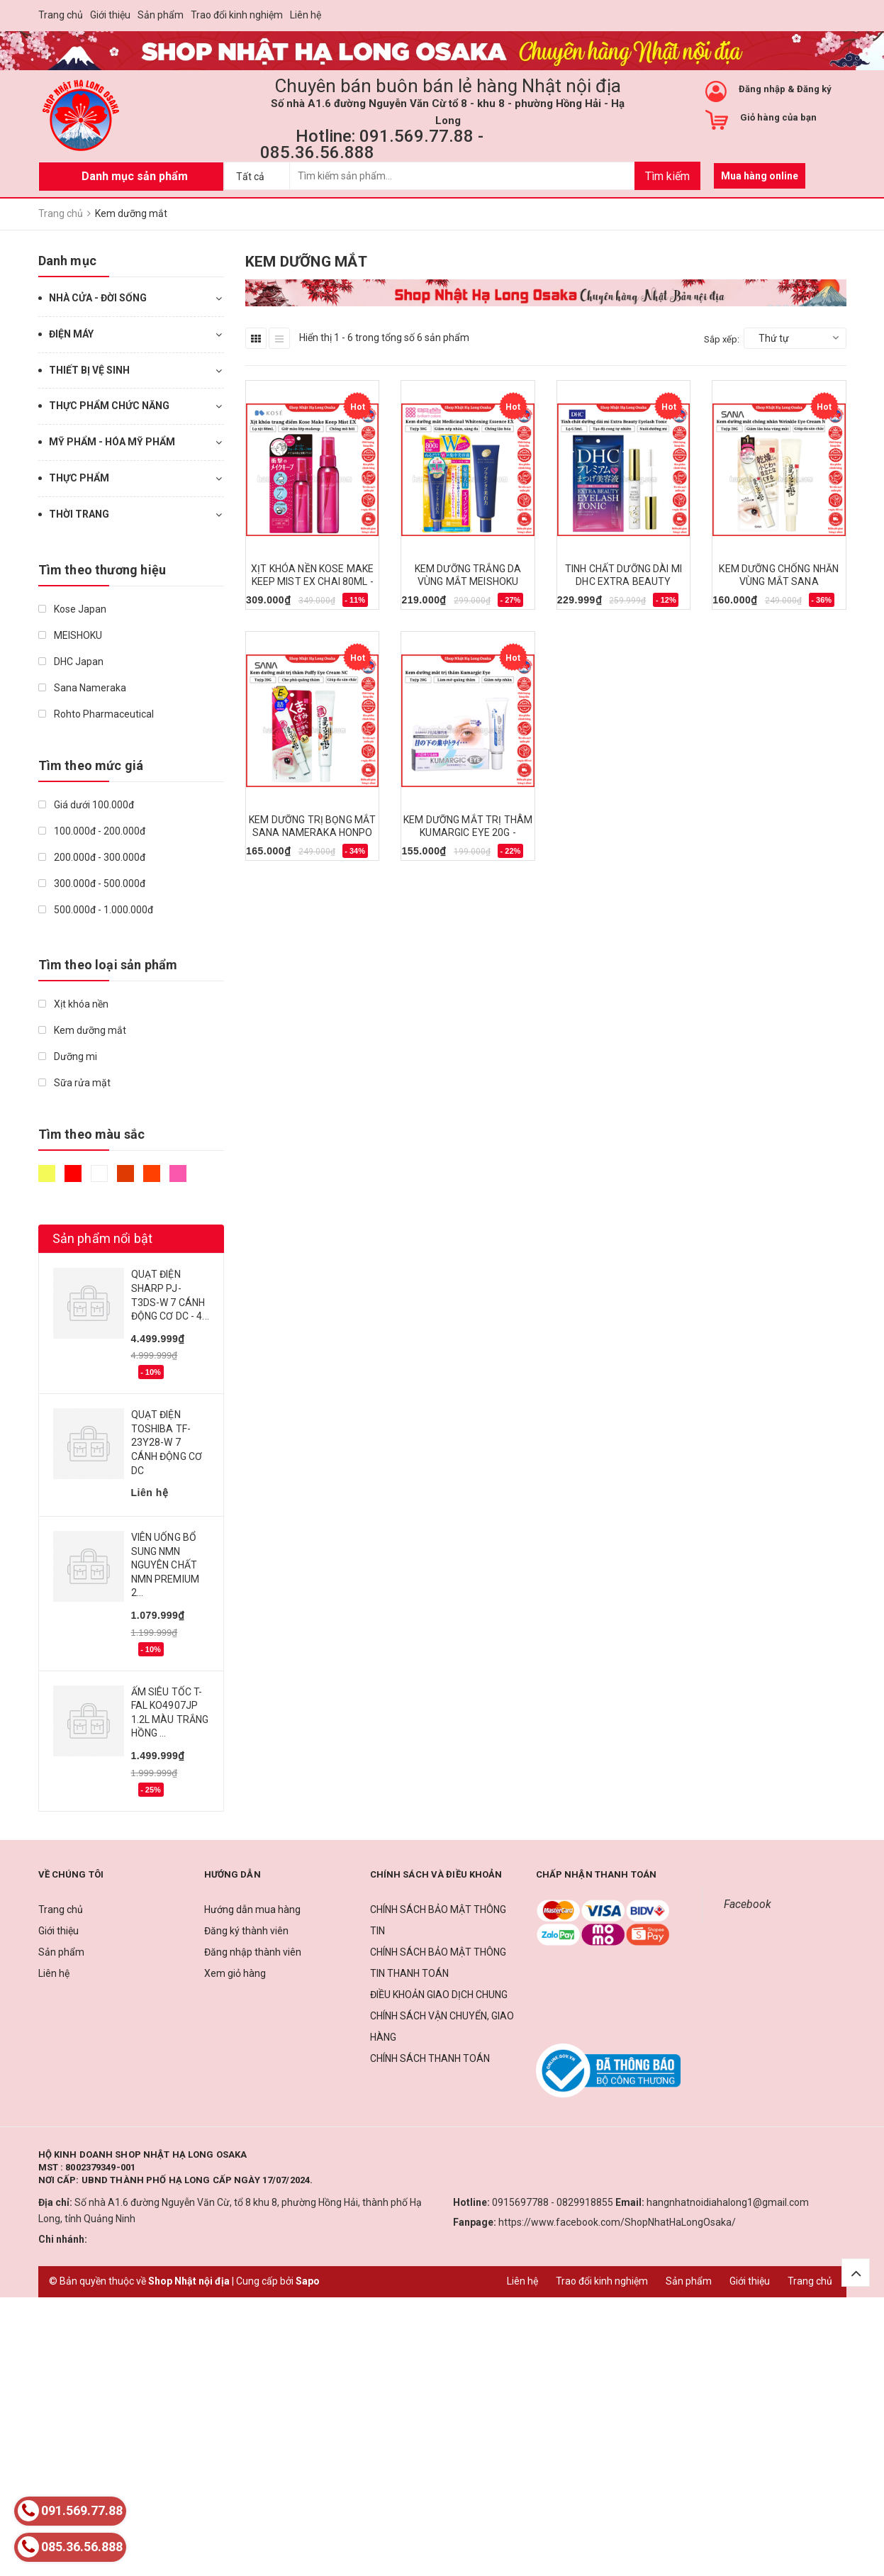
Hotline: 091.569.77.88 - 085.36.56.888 (371, 144)
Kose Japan (72, 609)
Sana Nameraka (82, 687)
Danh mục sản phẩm (135, 176)
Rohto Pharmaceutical (96, 714)
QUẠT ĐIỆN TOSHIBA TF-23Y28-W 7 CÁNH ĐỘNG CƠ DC (167, 1442)
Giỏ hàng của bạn (778, 117)
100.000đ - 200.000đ (91, 831)
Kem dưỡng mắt (82, 1030)
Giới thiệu (110, 15)
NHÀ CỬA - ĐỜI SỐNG (98, 297)
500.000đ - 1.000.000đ (95, 909)
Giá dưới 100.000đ (86, 804)
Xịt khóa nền (73, 1004)
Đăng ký (814, 89)
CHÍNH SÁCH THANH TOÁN (430, 2058)
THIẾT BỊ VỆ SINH (89, 370)
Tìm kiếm (667, 176)
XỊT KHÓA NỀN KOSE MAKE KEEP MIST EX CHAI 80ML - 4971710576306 (312, 581)
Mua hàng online (759, 176)
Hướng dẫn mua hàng (252, 1909)
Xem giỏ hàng (235, 1973)
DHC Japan (70, 661)
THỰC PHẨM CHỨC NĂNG (109, 405)
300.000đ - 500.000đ (91, 883)
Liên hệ (305, 15)
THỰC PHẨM (79, 478)
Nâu (125, 1173)
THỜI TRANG (79, 514)
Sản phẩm (161, 15)
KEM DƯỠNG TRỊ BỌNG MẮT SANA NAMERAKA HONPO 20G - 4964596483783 (312, 832)
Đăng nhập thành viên (252, 1952)
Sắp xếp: (721, 339)
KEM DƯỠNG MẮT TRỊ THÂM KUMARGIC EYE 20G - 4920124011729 (467, 832)
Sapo (308, 2281)
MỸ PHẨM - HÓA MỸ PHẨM (112, 441)
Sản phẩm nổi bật (102, 1238)
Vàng (46, 1173)
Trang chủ (60, 15)
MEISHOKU (70, 635)
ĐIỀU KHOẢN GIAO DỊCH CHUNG (439, 1994)
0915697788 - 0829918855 (552, 2202)
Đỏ (73, 1173)
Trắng (99, 1173)
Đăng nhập (762, 89)
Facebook (747, 1904)
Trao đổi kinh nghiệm (237, 15)
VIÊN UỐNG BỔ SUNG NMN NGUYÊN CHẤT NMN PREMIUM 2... (165, 1565)
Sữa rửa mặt (74, 1082)
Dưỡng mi (67, 1056)
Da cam (151, 1173)
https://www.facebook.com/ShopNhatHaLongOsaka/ (617, 2222)
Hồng (177, 1173)
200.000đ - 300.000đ (91, 857)
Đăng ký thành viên (246, 1930)
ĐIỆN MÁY (71, 334)
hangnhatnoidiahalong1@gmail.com (728, 2202)
